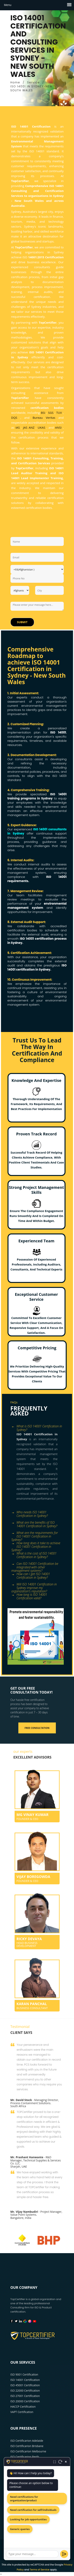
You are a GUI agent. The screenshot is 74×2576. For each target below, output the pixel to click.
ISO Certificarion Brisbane (26, 2446)
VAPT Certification (21, 2412)
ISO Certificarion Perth (24, 2457)
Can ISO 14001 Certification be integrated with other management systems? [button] (34, 1564)
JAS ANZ (29, 427)
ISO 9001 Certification (24, 2374)
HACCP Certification (23, 2406)
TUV (59, 413)
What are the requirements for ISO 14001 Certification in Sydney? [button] (34, 1533)
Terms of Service (39, 2569)
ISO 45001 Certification (25, 2385)
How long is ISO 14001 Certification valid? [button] (29, 1595)
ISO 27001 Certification (25, 2396)
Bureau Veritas (45, 418)
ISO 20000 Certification (25, 2401)
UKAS (42, 427)
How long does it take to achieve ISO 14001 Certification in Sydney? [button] (35, 1543)
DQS (16, 418)
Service (33, 82)
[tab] (37, 1427)
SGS (51, 413)
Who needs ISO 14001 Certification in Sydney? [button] (29, 1513)
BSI (43, 413)
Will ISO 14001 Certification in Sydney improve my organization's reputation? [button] (34, 1585)
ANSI (59, 427)
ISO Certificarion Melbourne (28, 2451)
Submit (22, 622)
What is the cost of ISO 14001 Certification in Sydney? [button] (34, 1554)
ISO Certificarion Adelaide (26, 2440)
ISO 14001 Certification (25, 2380)
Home (15, 82)
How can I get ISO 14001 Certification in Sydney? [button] (30, 1574)
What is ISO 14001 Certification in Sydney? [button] (36, 1427)
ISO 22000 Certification (25, 2390)
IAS (18, 427)
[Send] (64, 2554)
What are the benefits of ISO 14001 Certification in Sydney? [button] (34, 1523)
